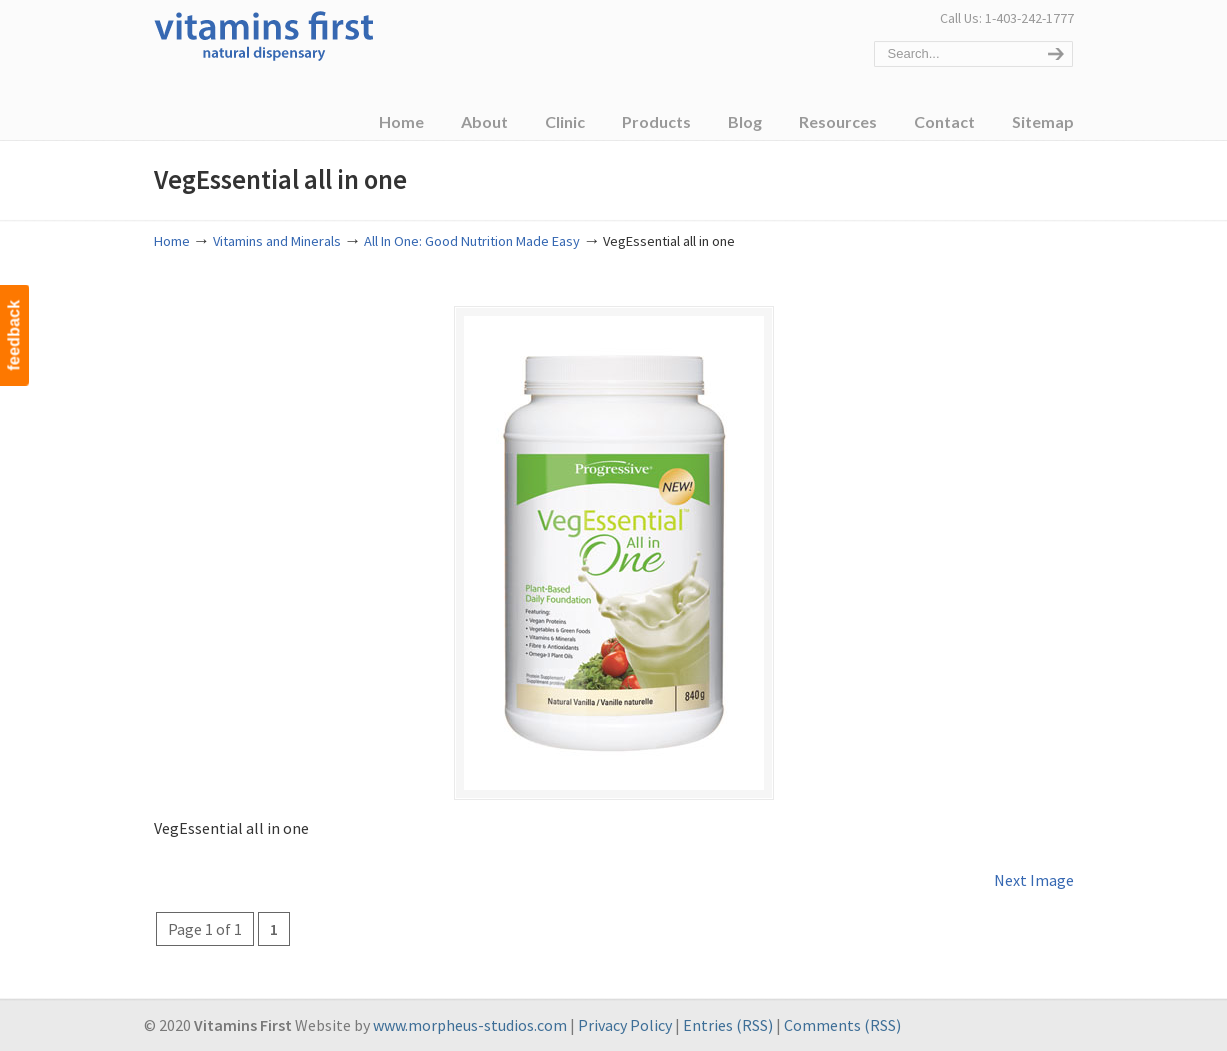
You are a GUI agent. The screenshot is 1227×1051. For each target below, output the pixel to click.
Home (172, 241)
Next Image (1034, 880)
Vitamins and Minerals (277, 241)
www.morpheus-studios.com (470, 1025)
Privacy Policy (625, 1025)
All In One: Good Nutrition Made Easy (472, 241)
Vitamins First (264, 34)
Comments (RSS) (842, 1025)
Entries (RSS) (728, 1025)
